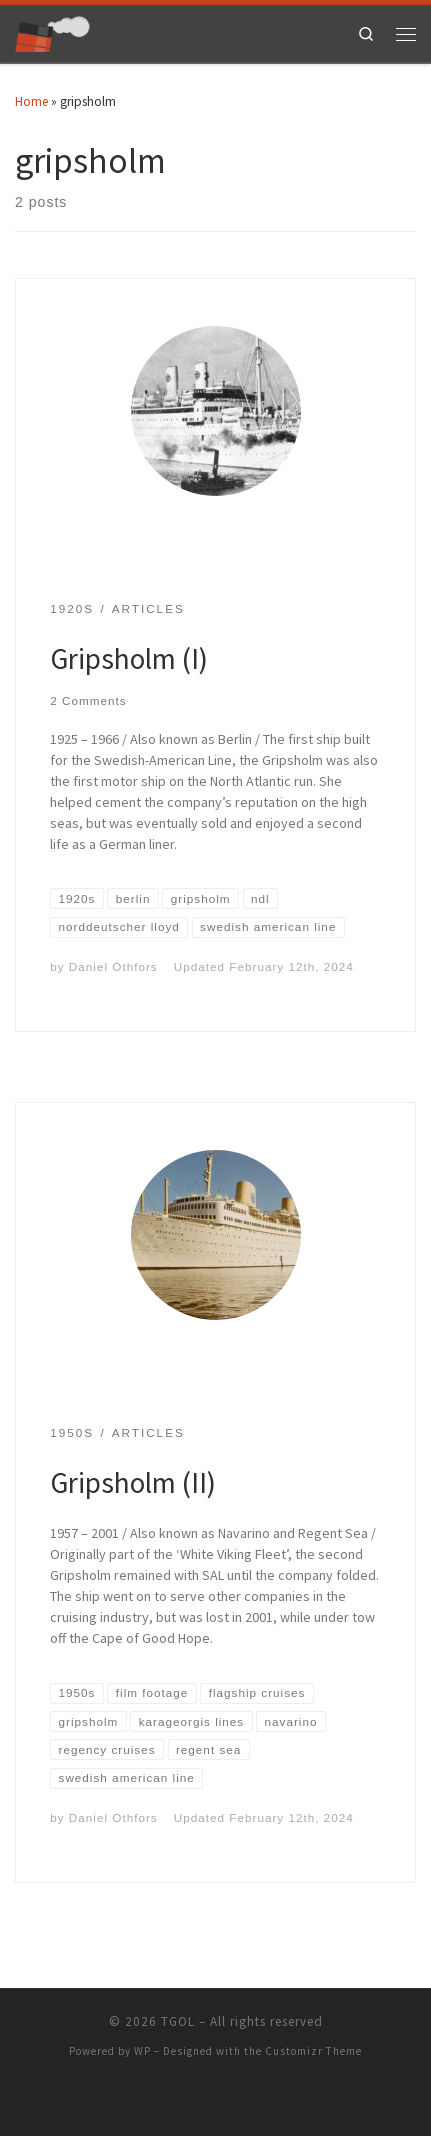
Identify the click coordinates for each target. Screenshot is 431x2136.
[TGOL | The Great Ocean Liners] (52, 31)
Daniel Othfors (113, 966)
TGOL (178, 2021)
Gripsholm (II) (133, 1482)
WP (142, 2051)
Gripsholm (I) (129, 658)
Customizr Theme (313, 2051)
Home (31, 101)
